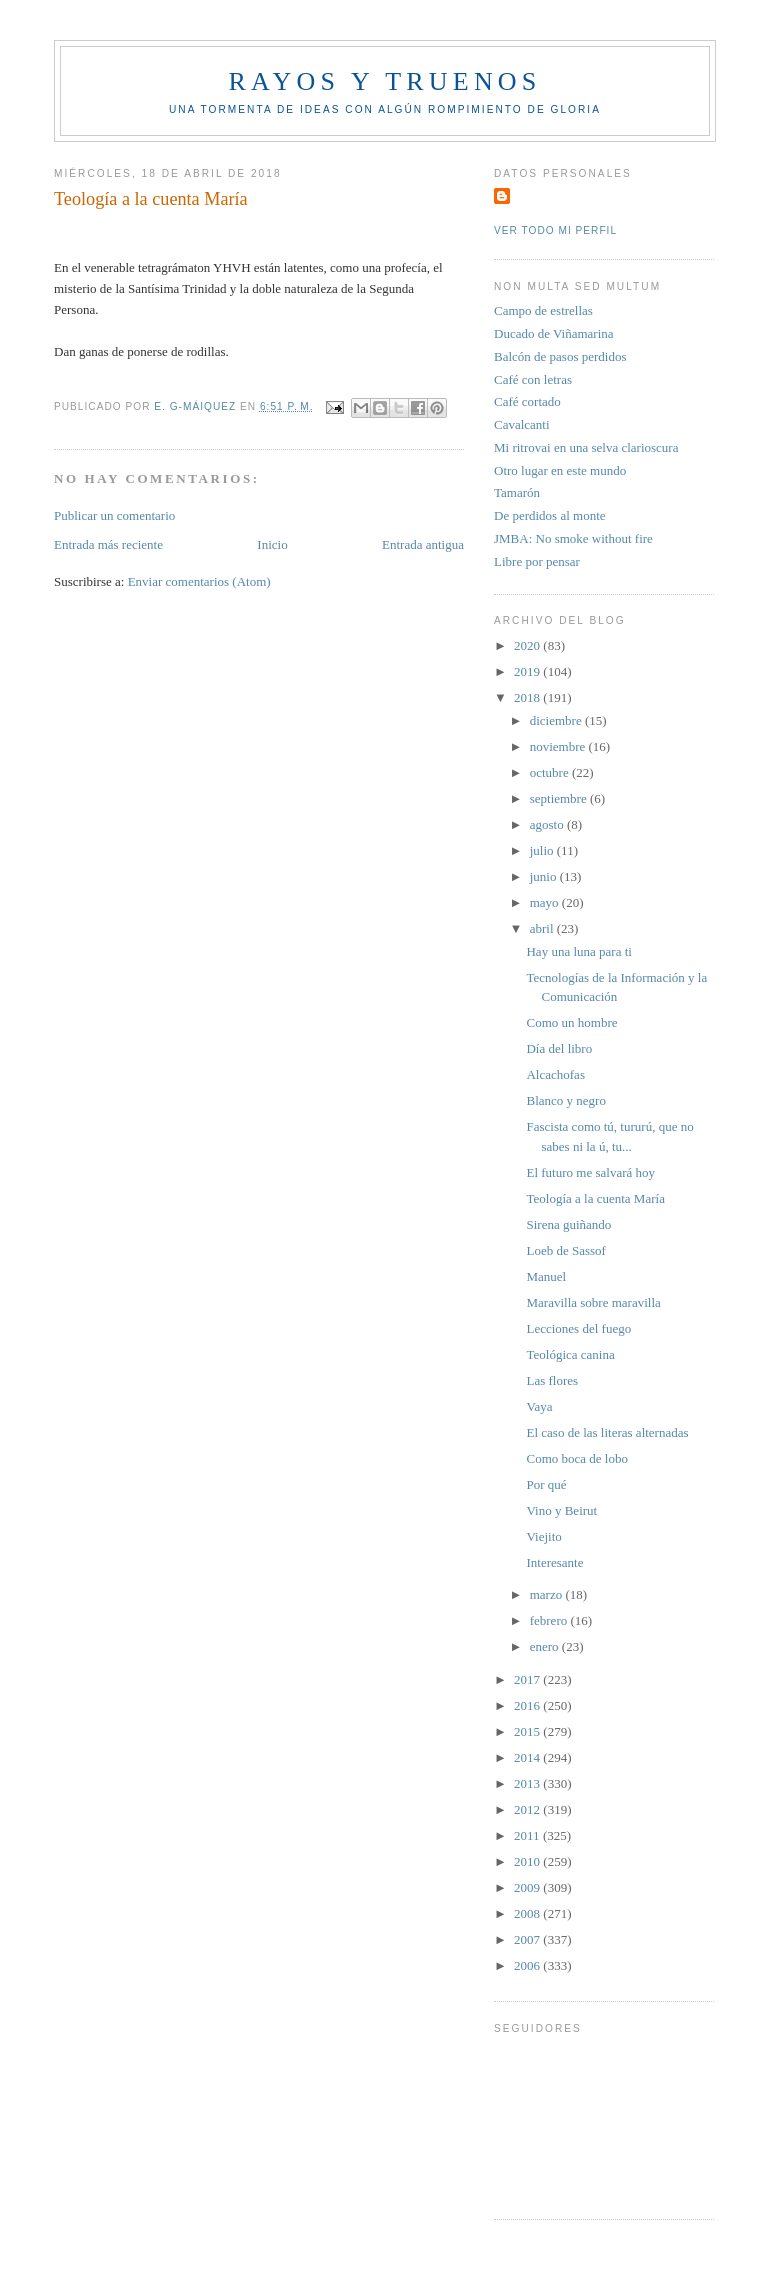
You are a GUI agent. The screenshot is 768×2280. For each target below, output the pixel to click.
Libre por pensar (537, 561)
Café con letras (533, 379)
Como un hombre (571, 1022)
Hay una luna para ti (578, 951)
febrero (550, 1620)
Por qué (546, 1484)
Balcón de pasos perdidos (560, 356)
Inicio (272, 544)
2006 (528, 1965)
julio (543, 850)
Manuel (546, 1276)
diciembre (557, 720)
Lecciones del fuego (578, 1328)
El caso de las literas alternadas (607, 1432)
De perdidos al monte (550, 515)
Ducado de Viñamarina (554, 333)
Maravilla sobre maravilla (593, 1302)
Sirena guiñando (568, 1224)
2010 (528, 1861)
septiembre (560, 798)
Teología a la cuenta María (595, 1198)
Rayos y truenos (384, 81)
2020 (528, 645)
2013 (528, 1783)
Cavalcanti (522, 424)
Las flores (552, 1380)
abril (543, 928)
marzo (548, 1594)
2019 (528, 671)
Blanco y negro (565, 1100)
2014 (528, 1757)
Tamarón (517, 492)
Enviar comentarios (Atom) (199, 581)
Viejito (543, 1536)
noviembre (559, 746)
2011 (528, 1835)
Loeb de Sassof (565, 1250)
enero (546, 1646)
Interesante (554, 1562)
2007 (528, 1939)
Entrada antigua (423, 544)
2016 (528, 1705)
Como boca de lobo (576, 1458)
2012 (528, 1809)
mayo (546, 902)
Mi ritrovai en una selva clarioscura (586, 447)
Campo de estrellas (543, 310)
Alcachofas (555, 1074)
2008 (528, 1913)
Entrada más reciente (108, 544)
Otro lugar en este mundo (560, 470)
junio (545, 876)
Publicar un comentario (114, 515)
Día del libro (559, 1048)
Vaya (539, 1406)
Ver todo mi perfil (555, 230)
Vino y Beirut (561, 1510)
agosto (548, 824)
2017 (528, 1679)
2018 (528, 697)
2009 (528, 1887)
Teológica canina (570, 1354)
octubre (551, 772)
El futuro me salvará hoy (590, 1172)
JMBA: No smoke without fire (573, 538)
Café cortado (527, 401)
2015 (528, 1731)
